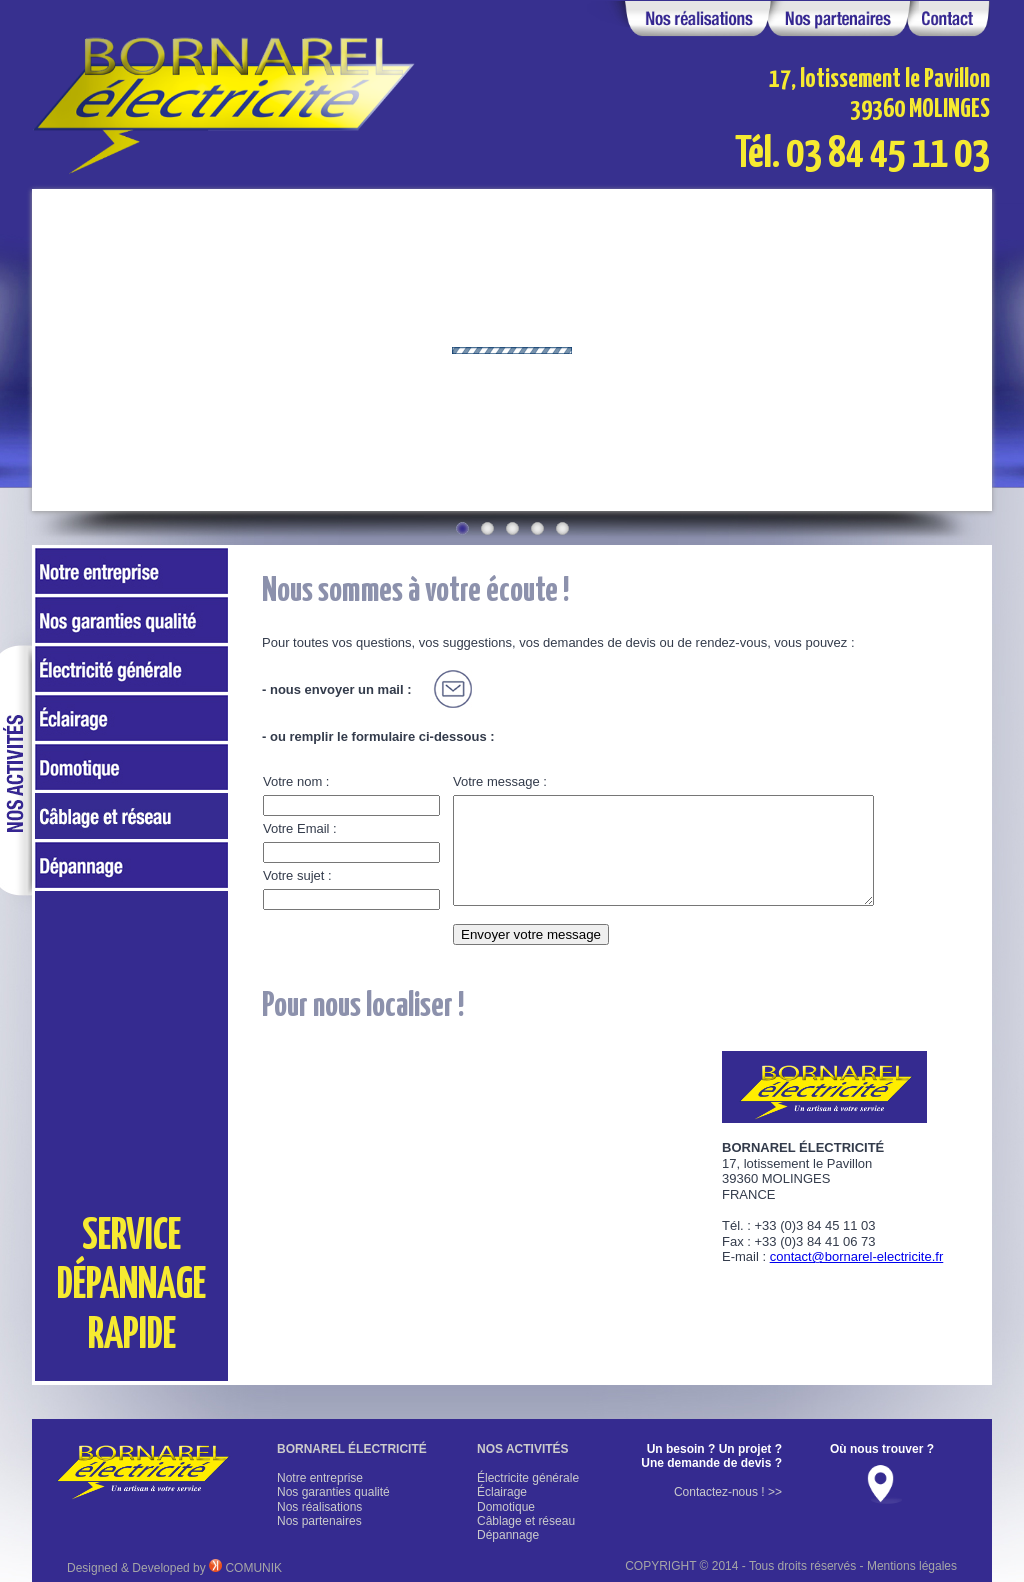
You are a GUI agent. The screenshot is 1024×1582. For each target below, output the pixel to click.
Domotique (506, 1507)
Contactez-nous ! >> (728, 1492)
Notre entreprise (320, 1478)
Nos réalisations (319, 1507)
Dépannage (508, 1535)
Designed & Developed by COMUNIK (174, 1568)
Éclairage (502, 1492)
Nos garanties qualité (333, 1492)
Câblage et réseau (526, 1521)
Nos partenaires (319, 1521)
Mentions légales (912, 1566)
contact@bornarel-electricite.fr (857, 1256)
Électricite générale (528, 1478)
